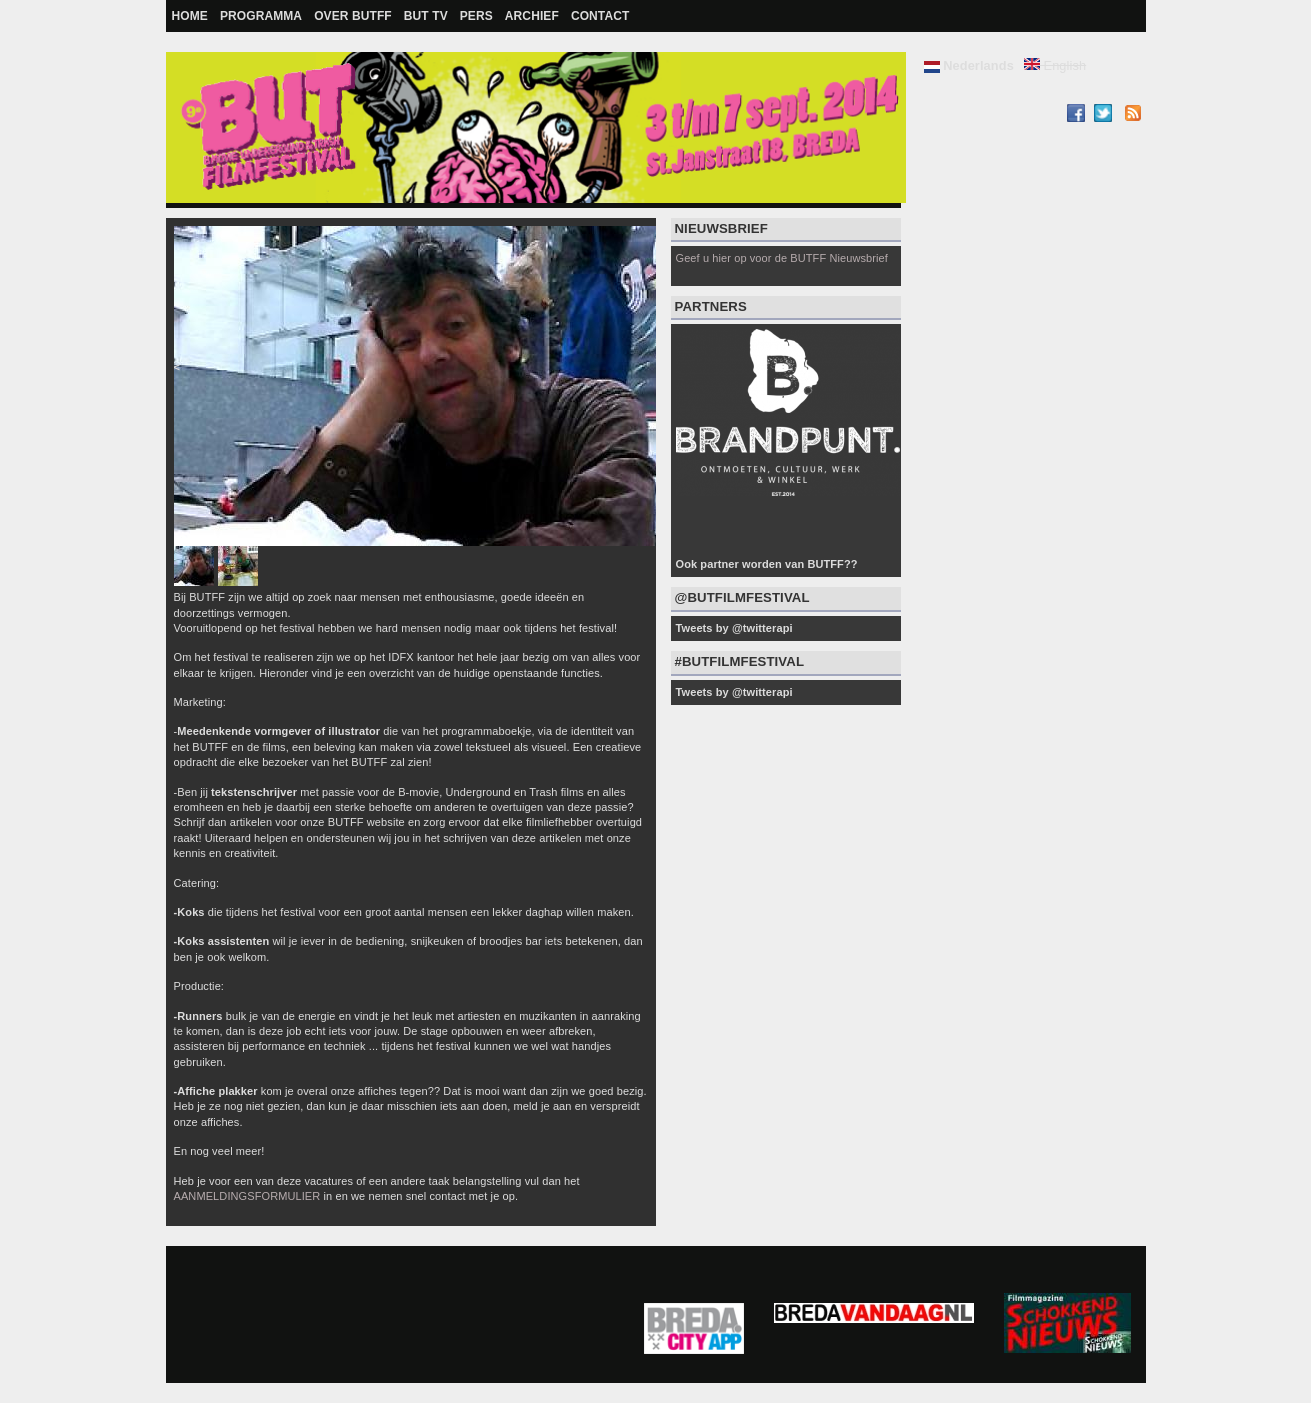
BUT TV (426, 16)
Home (190, 16)
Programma (261, 16)
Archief (532, 16)
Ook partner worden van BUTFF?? (767, 564)
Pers (476, 16)
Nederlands (969, 65)
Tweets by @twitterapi (734, 628)
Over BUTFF (353, 16)
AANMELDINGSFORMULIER (247, 1196)
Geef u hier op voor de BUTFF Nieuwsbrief (782, 258)
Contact (600, 16)
